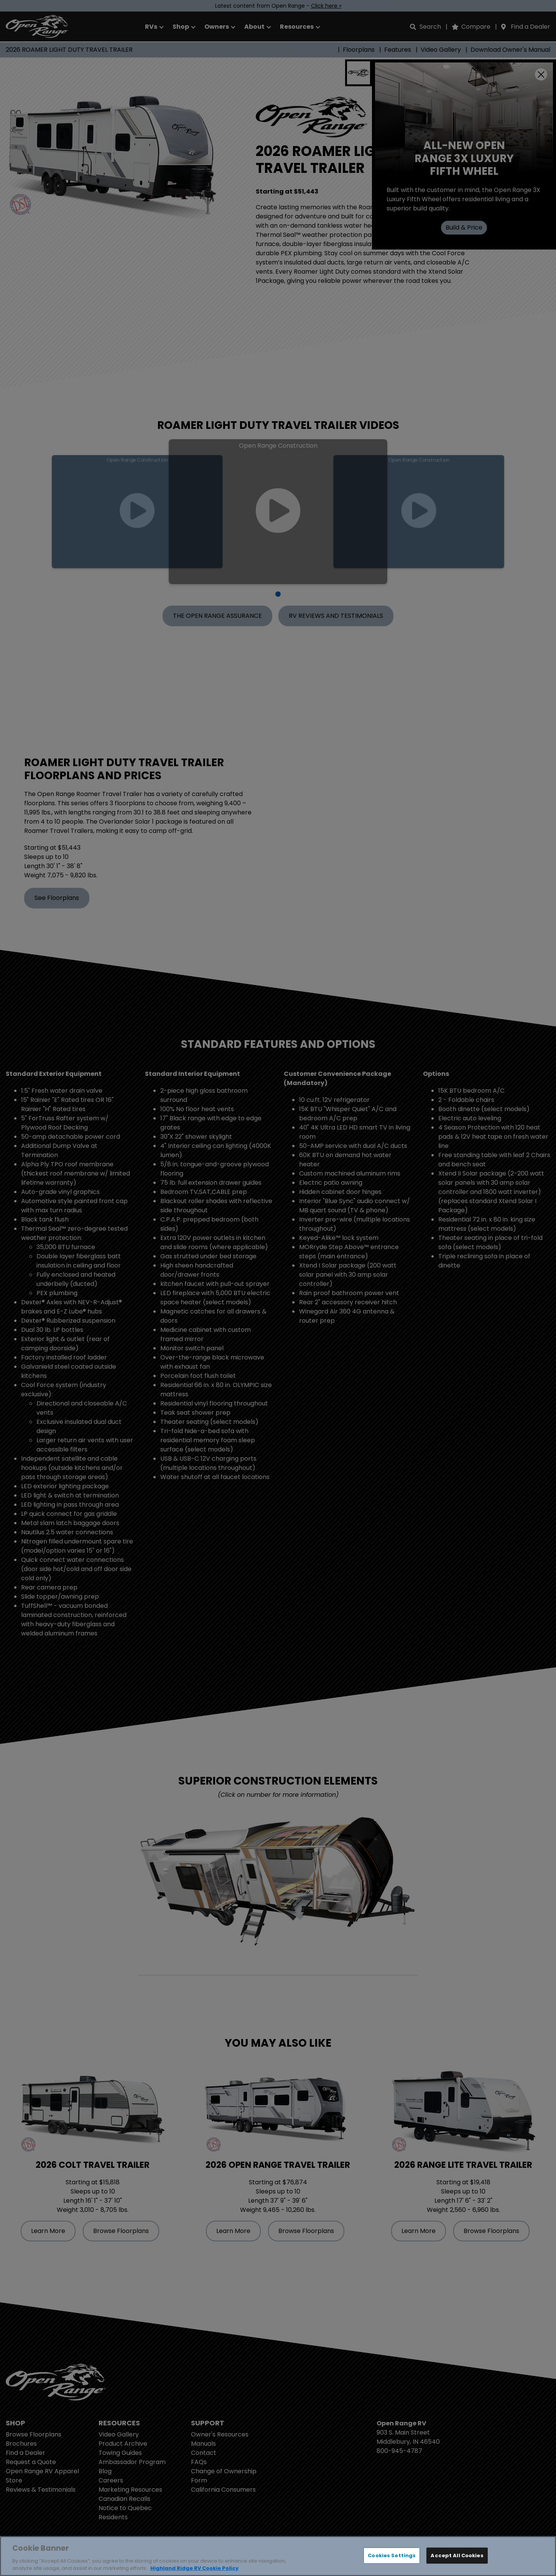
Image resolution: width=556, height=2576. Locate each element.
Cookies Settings (392, 2555)
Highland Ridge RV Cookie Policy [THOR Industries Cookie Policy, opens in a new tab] (194, 2568)
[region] (278, 2556)
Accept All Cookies (457, 2555)
